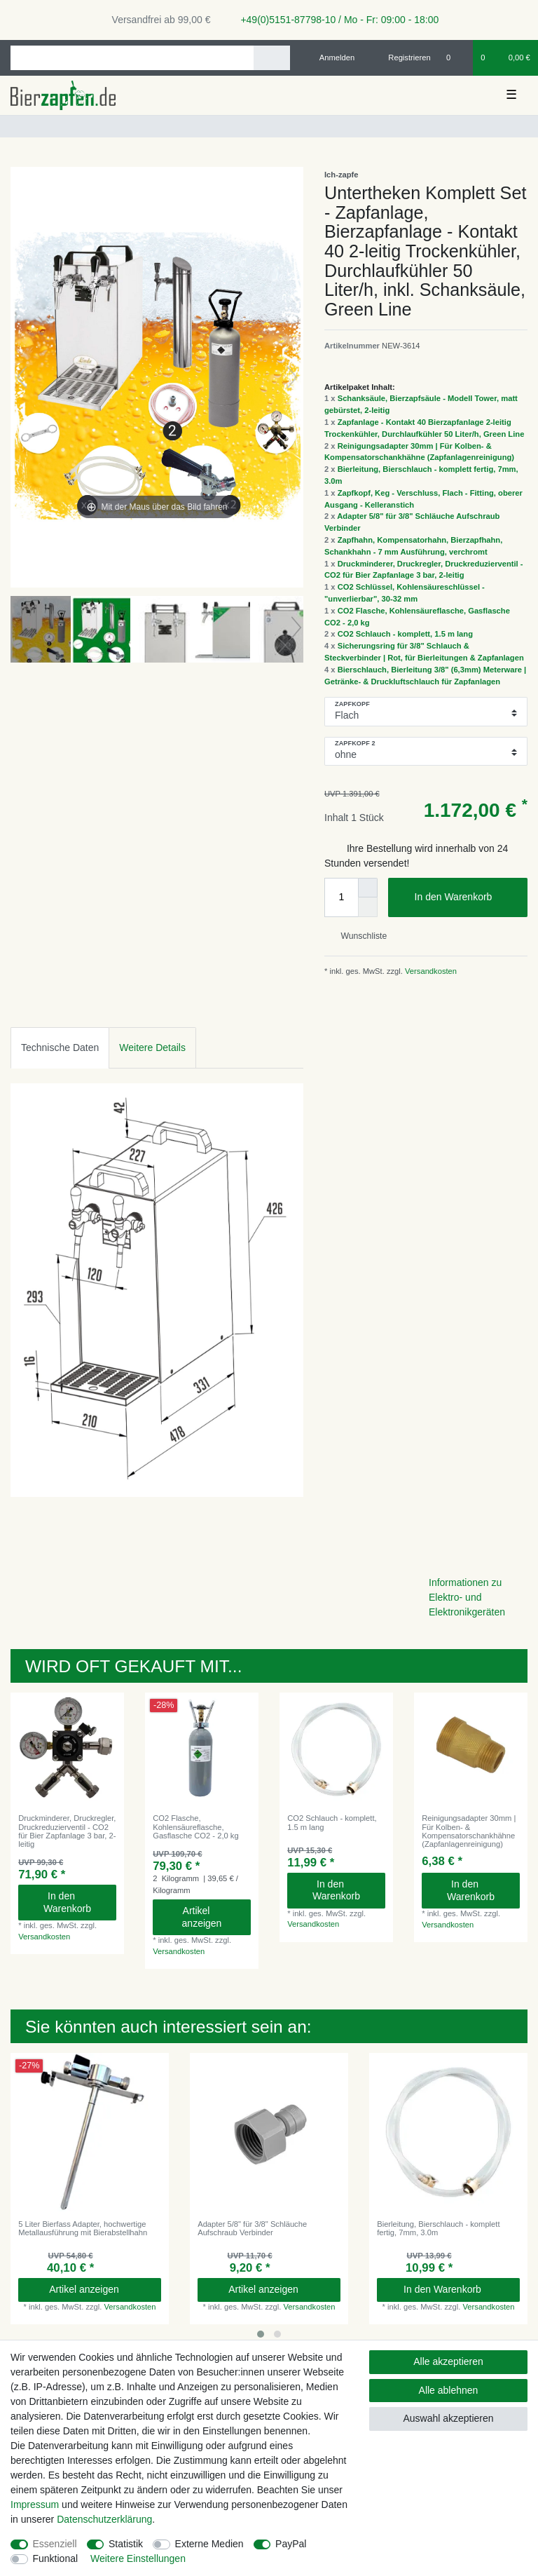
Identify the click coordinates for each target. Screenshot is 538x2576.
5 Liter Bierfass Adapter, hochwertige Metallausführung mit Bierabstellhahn (82, 2228)
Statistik (126, 2543)
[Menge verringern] (368, 907)
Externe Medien (209, 2543)
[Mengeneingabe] (341, 897)
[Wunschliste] (456, 57)
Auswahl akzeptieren (448, 2418)
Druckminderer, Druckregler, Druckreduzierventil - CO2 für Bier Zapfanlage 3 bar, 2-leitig (67, 1831)
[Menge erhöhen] (368, 887)
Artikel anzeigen (211, 1917)
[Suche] (271, 58)
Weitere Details (152, 1047)
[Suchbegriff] (132, 58)
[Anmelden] (332, 57)
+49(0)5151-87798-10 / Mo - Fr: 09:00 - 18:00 (334, 19)
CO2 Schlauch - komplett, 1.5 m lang (405, 634)
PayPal (290, 2543)
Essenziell (55, 2543)
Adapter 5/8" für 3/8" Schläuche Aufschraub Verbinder (252, 2228)
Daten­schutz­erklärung (104, 2519)
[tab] (60, 1048)
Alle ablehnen (448, 2390)
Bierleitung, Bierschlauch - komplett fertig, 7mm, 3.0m (438, 2228)
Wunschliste (358, 936)
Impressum (35, 2504)
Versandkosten (430, 971)
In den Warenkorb (466, 897)
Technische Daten (60, 1047)
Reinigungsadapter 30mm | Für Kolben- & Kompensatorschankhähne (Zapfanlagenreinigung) (469, 1831)
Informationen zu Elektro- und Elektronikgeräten (467, 1597)
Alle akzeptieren (448, 2361)
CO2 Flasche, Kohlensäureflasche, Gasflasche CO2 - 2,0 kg (196, 1827)
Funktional (55, 2558)
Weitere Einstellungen (138, 2558)
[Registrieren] (402, 57)
